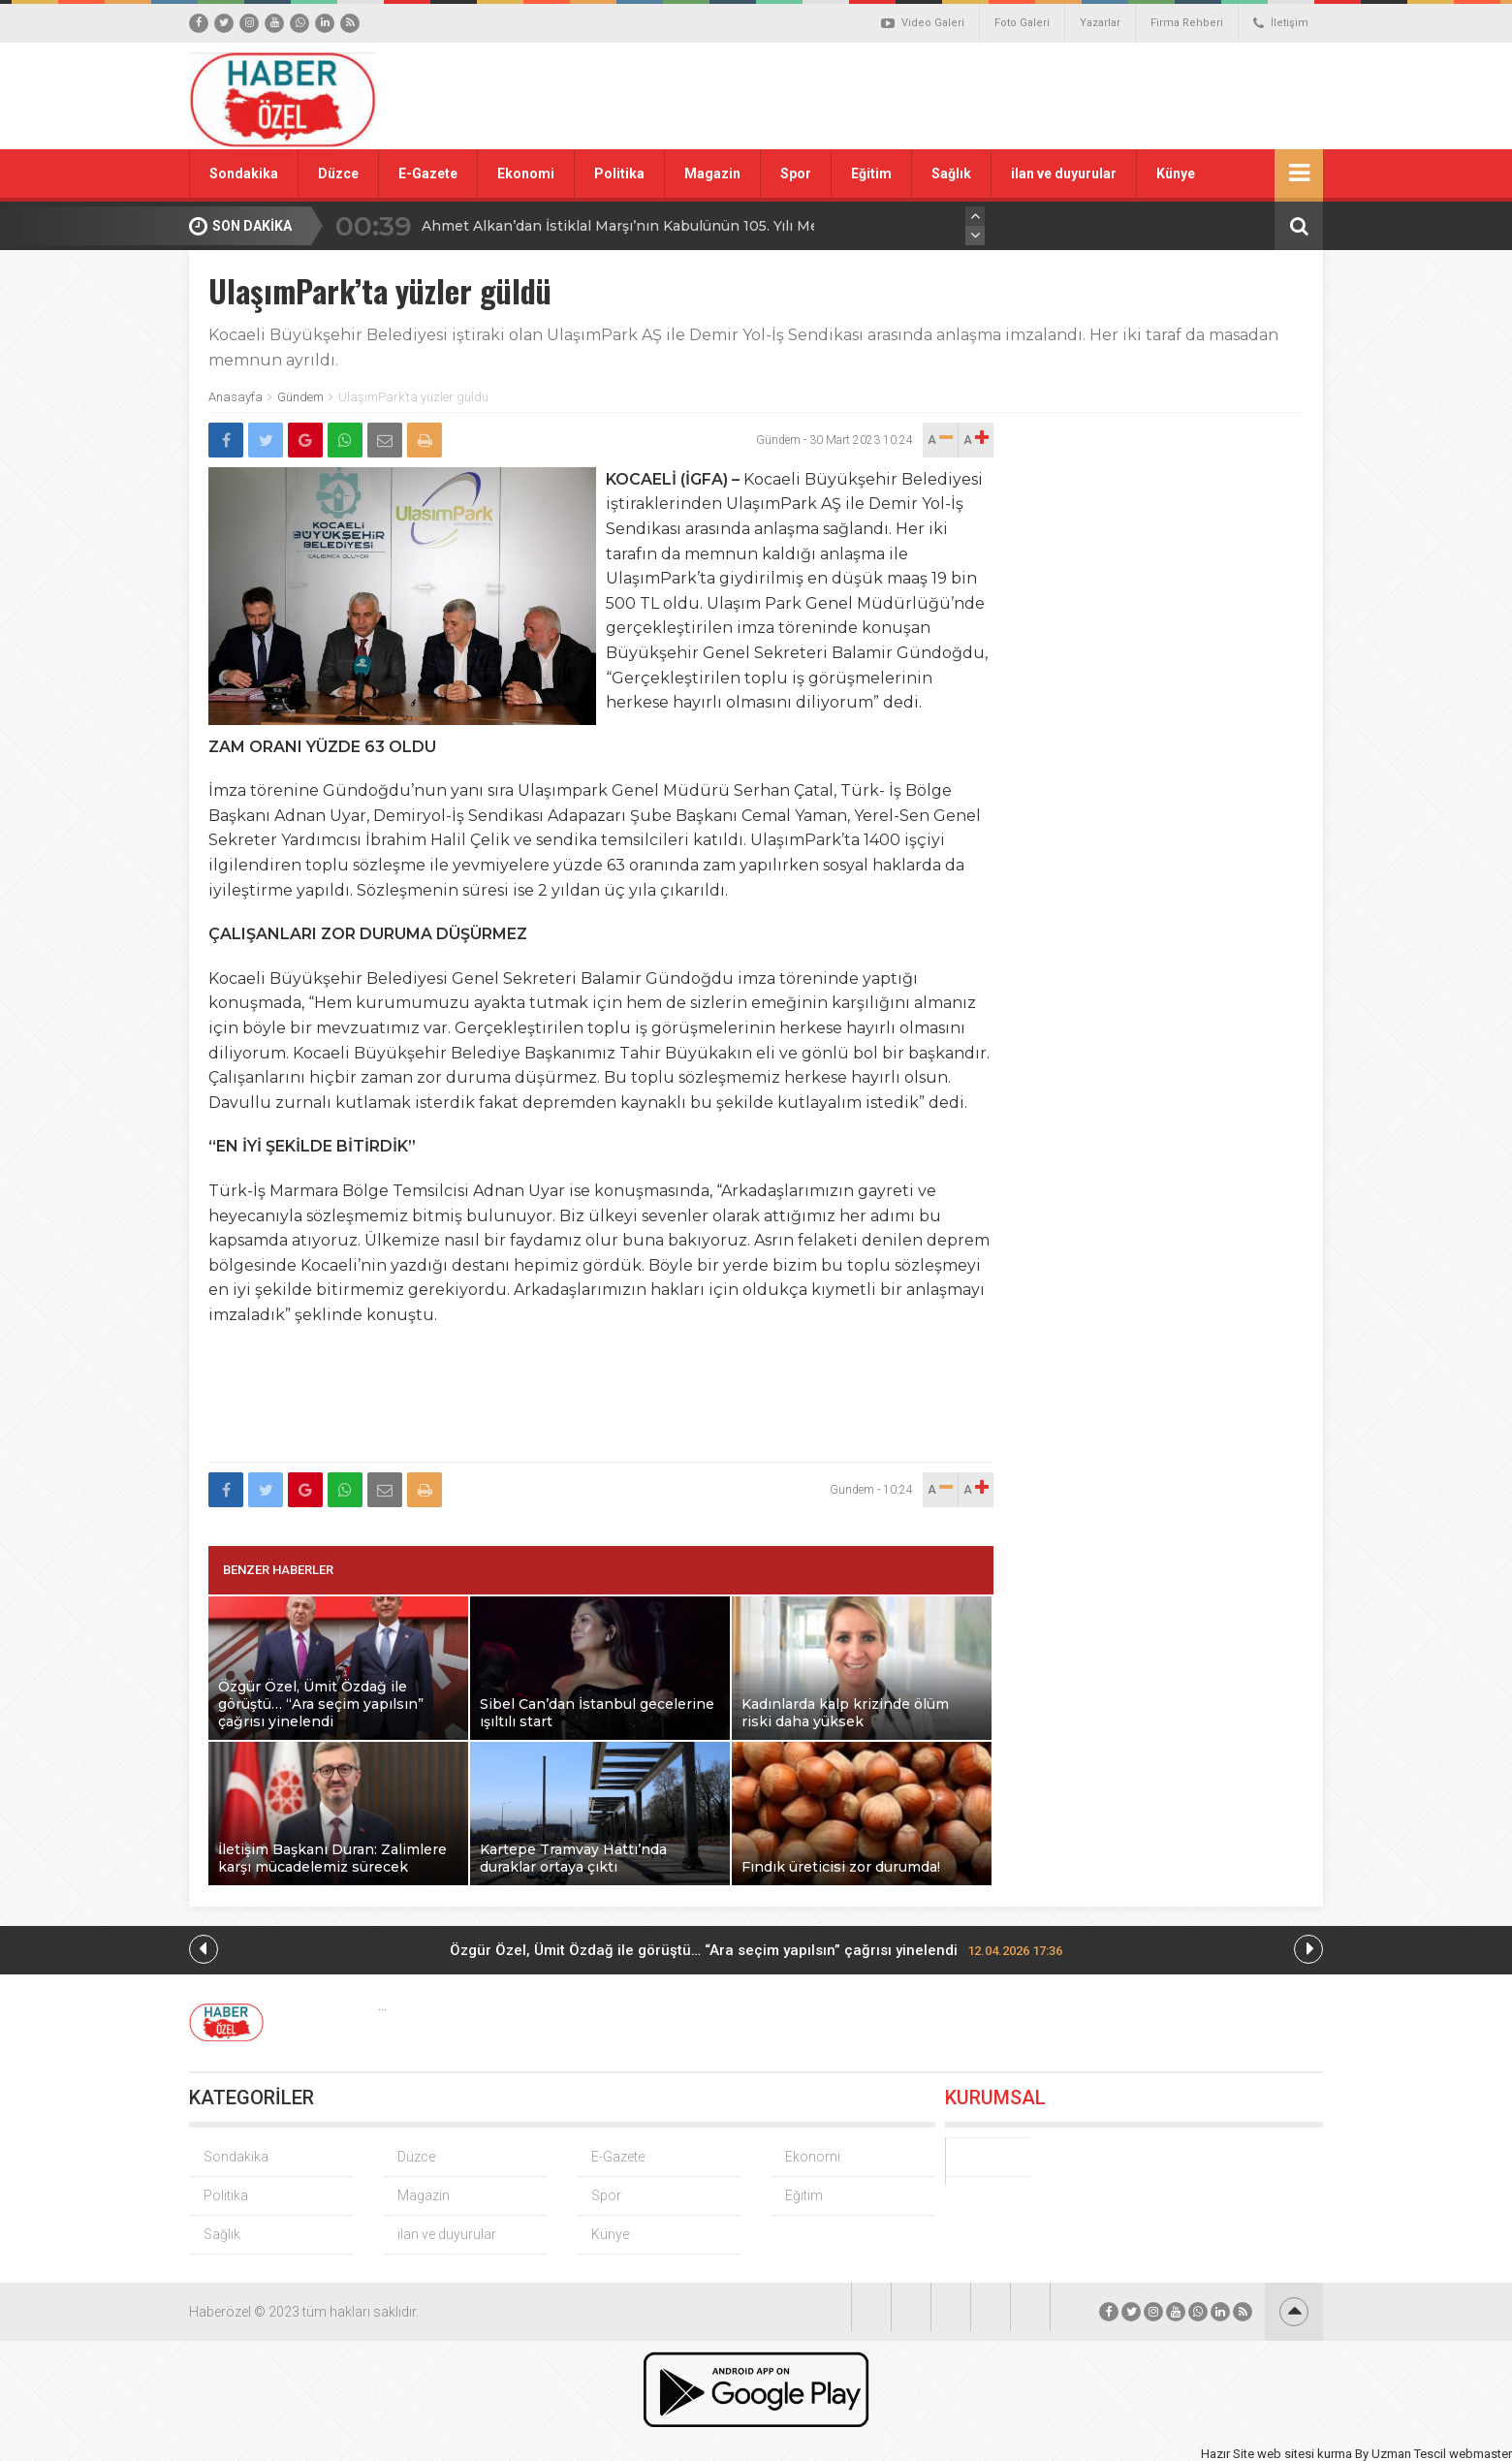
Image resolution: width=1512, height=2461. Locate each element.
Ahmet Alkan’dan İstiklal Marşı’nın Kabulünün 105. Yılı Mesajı (632, 226)
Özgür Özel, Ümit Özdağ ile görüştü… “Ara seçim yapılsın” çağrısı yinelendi (756, 1950)
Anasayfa (235, 397)
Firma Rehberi (1186, 22)
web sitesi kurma (1304, 2453)
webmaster (1480, 2453)
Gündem (300, 397)
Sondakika (243, 173)
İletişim (1280, 23)
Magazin (712, 173)
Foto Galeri (1022, 22)
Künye (1175, 173)
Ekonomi (525, 173)
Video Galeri (922, 23)
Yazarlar (1100, 22)
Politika (619, 173)
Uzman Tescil (1408, 2453)
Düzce (338, 173)
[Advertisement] (974, 96)
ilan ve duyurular (1064, 173)
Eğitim (871, 173)
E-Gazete (427, 173)
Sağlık (951, 173)
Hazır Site (1227, 2453)
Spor (795, 173)
